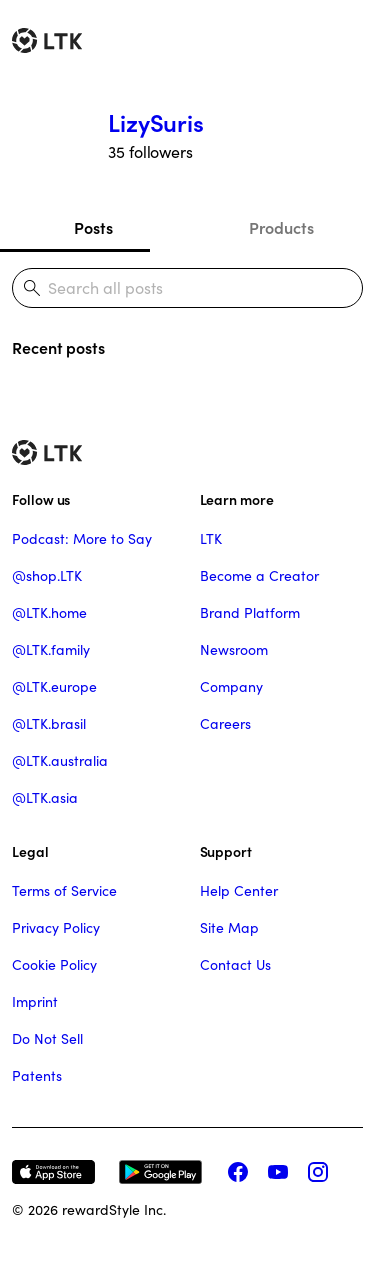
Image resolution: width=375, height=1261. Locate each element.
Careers (225, 724)
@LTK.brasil (49, 724)
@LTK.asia (45, 798)
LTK (211, 539)
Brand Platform (250, 613)
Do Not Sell (47, 1039)
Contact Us (235, 965)
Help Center (239, 891)
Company (231, 687)
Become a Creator (259, 576)
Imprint (35, 1002)
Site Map (229, 928)
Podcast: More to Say (82, 539)
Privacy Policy (56, 928)
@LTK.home (49, 613)
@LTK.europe (54, 687)
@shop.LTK (47, 576)
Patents (37, 1076)
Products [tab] (281, 228)
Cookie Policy (54, 965)
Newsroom (234, 650)
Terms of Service (64, 891)
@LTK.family (51, 650)
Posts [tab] (93, 228)
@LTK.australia (60, 761)
